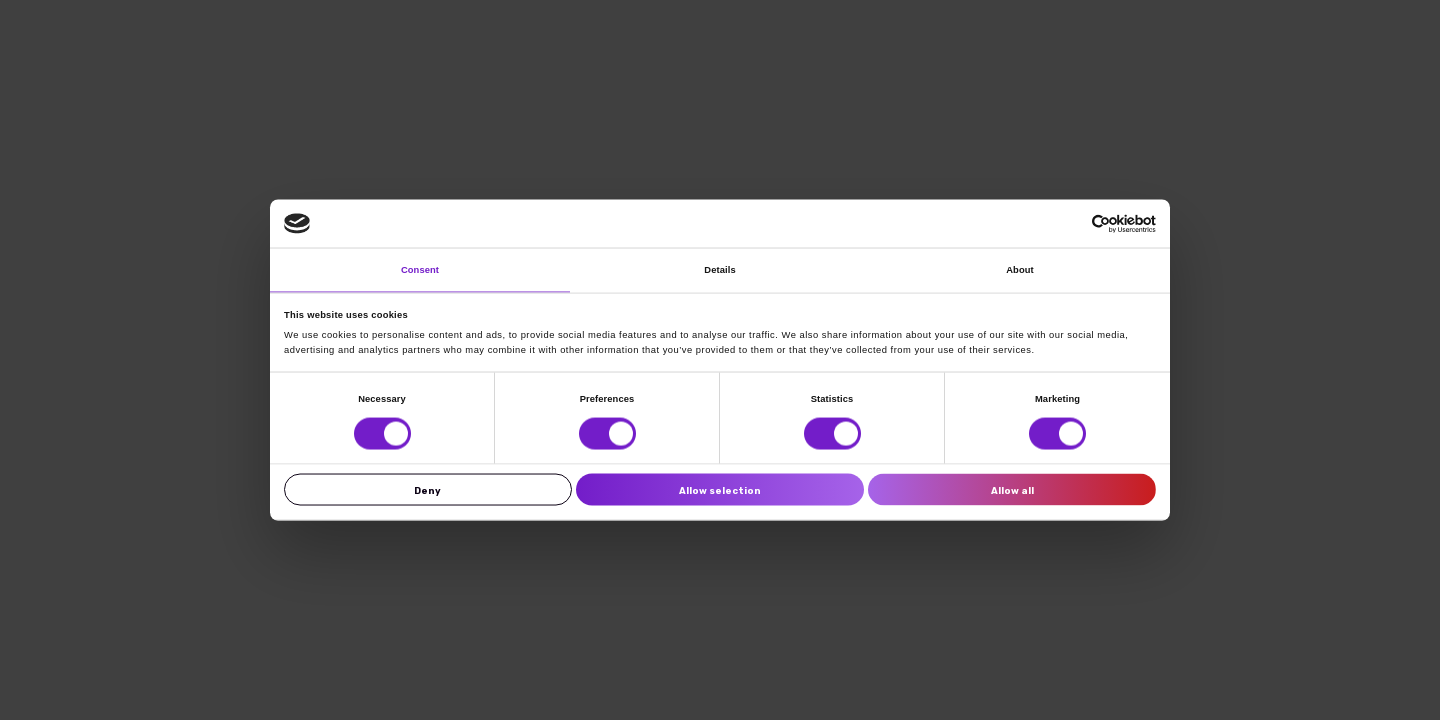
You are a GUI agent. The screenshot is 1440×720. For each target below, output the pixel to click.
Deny (427, 489)
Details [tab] (719, 270)
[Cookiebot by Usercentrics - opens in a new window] (1068, 223)
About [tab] (1020, 270)
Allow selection (720, 489)
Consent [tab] (420, 270)
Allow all (1012, 489)
